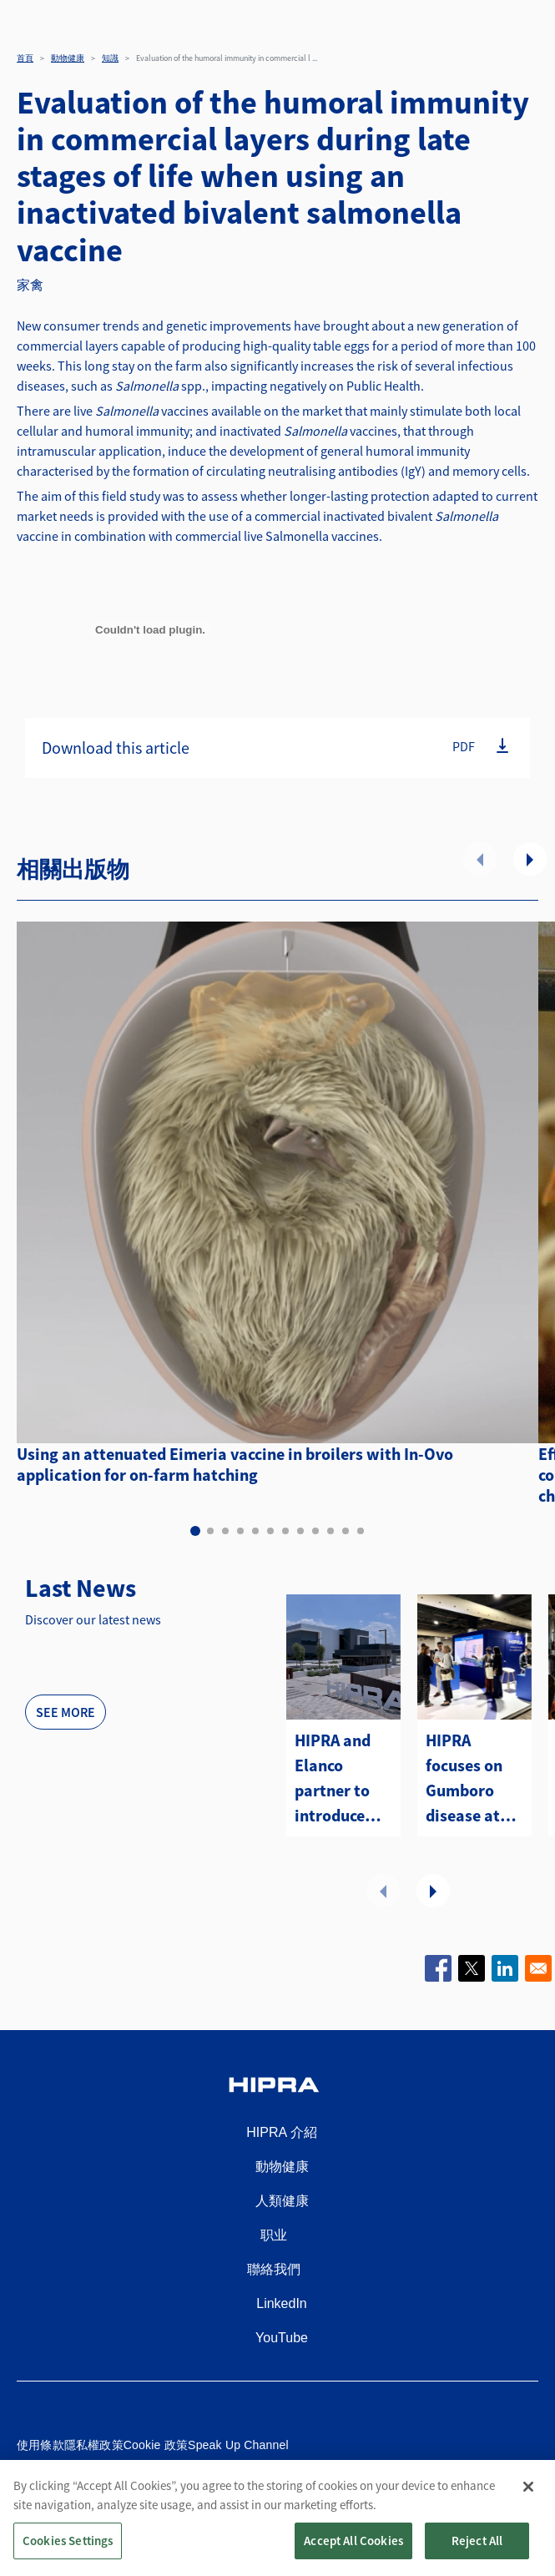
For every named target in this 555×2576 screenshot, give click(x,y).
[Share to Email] (538, 1968)
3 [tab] (225, 1531)
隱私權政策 (94, 2445)
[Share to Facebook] (438, 1968)
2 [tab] (210, 1531)
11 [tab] (345, 1531)
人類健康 (282, 2201)
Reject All (477, 2551)
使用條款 (40, 2445)
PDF (463, 746)
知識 (110, 58)
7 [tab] (285, 1531)
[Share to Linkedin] (505, 1968)
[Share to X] (471, 1968)
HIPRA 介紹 (281, 2132)
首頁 (25, 58)
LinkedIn (281, 2303)
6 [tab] (270, 1531)
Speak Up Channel (238, 2445)
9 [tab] (315, 1531)
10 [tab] (330, 1531)
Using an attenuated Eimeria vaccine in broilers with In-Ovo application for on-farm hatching (235, 1464)
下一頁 (530, 859)
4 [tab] (240, 1531)
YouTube (281, 2338)
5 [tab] (255, 1531)
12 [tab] (360, 1531)
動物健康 (67, 58)
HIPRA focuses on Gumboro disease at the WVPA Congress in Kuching (468, 1779)
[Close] (528, 2497)
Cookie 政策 (156, 2445)
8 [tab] (300, 1531)
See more (65, 1712)
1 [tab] (195, 1531)
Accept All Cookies (353, 2551)
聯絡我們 (273, 2269)
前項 (480, 859)
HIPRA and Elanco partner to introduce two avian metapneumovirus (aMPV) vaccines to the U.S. (343, 1779)
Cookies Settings (68, 2551)
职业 (273, 2235)
